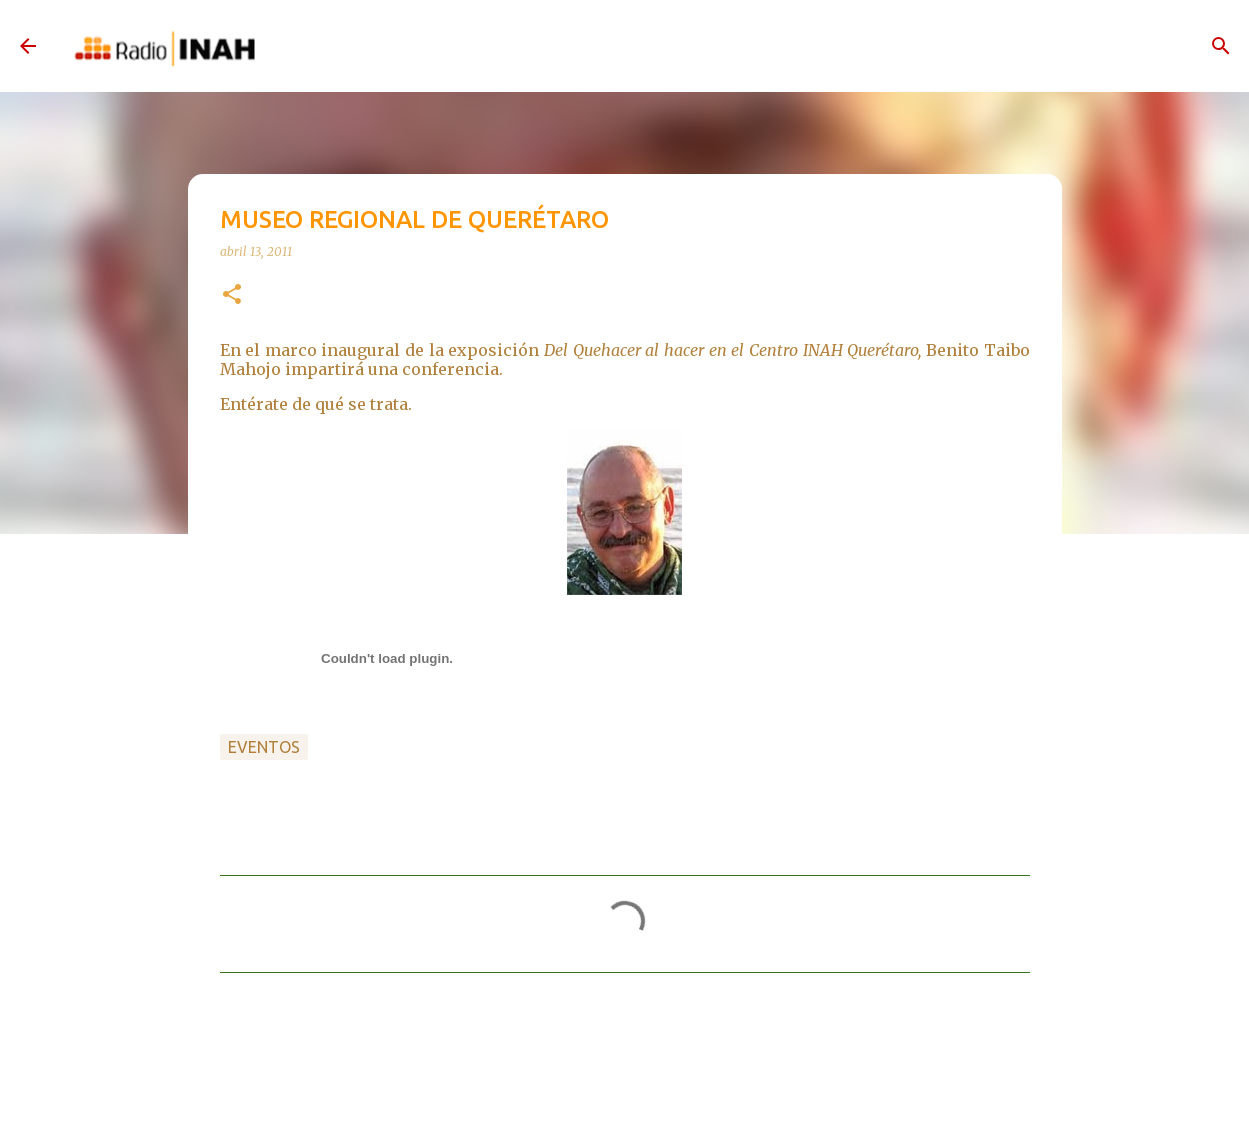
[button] (232, 295)
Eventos (264, 747)
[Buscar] (1221, 46)
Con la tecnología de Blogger (625, 1087)
